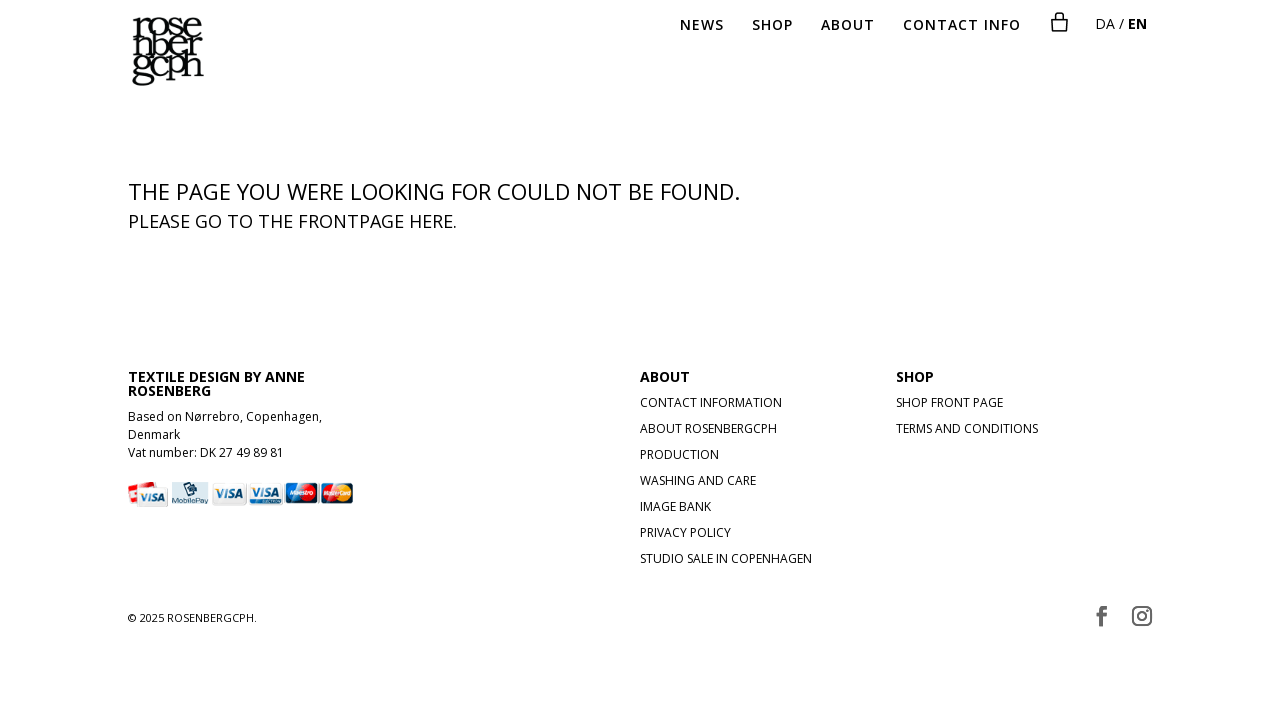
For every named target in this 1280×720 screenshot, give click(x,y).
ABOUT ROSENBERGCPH (708, 428)
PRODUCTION (679, 454)
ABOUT (848, 26)
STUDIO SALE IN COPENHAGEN (726, 558)
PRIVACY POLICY (685, 532)
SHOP (772, 26)
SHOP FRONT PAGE (949, 402)
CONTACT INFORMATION (711, 402)
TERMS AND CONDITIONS (967, 428)
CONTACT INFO (962, 26)
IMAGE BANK (675, 506)
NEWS (702, 26)
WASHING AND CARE (698, 480)
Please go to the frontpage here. (292, 221)
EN (1137, 23)
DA (1105, 23)
